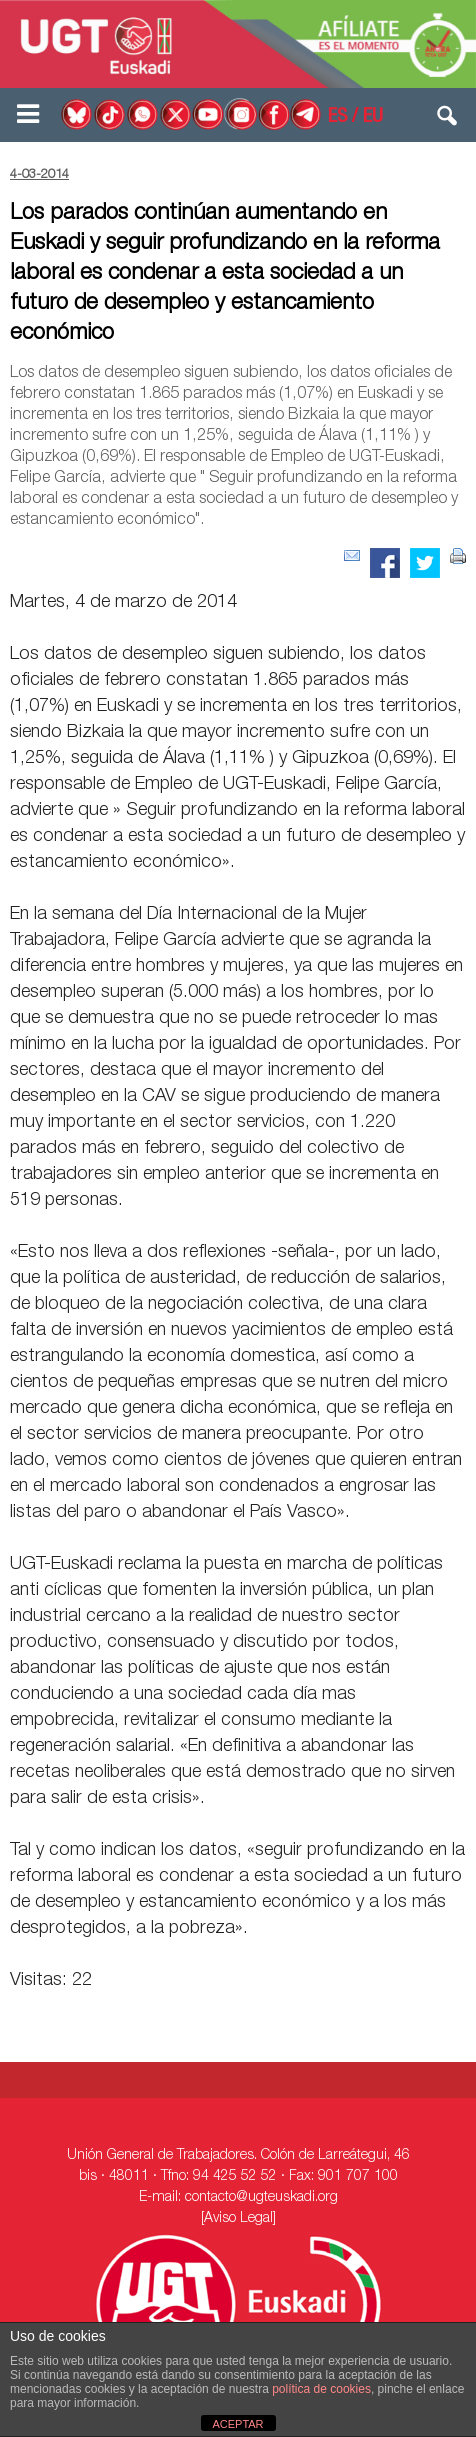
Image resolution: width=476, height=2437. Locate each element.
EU (373, 118)
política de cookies (321, 2389)
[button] (448, 120)
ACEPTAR (237, 2424)
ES (337, 118)
